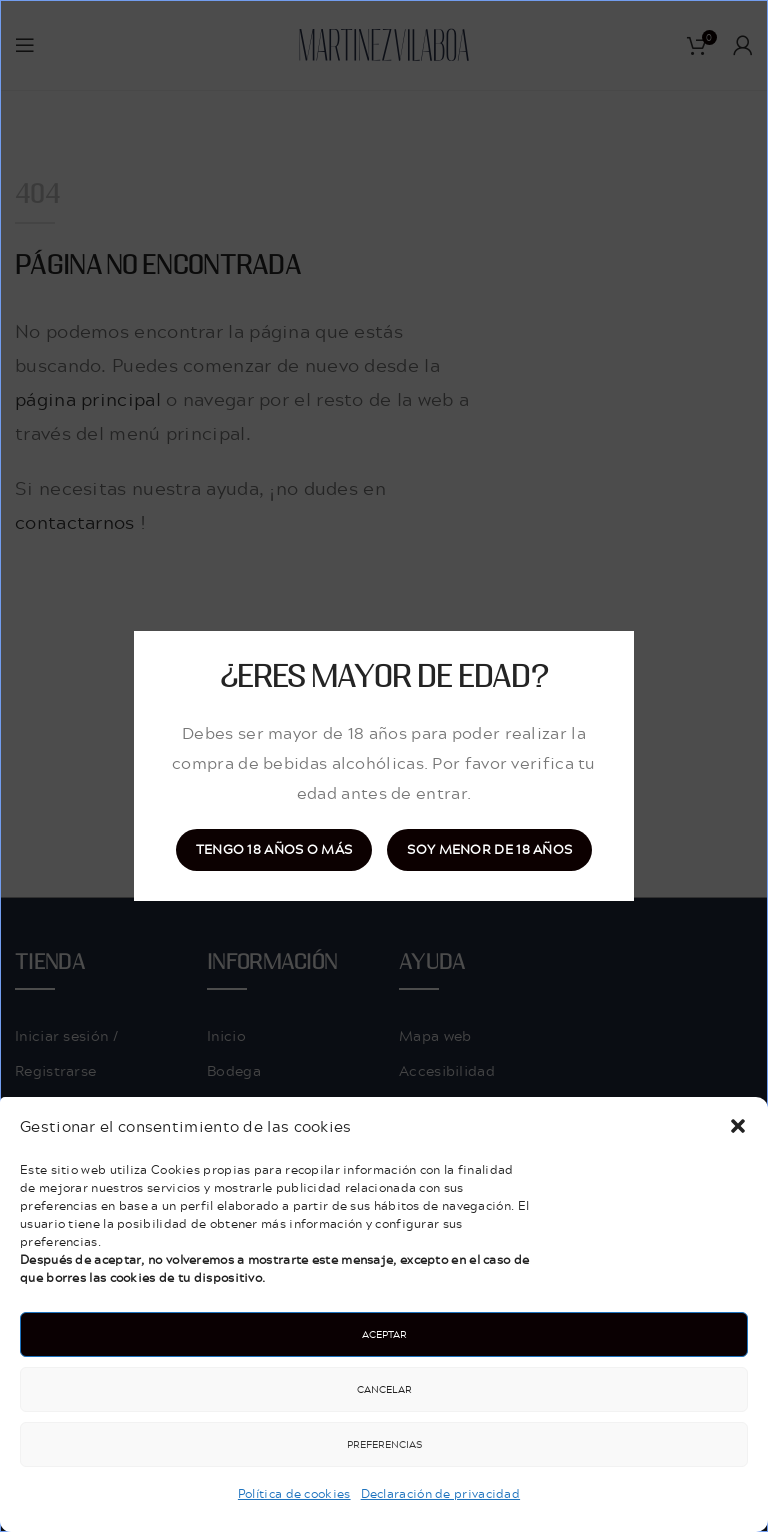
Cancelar (384, 1389)
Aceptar (384, 1334)
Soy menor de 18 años (489, 849)
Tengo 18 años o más (274, 849)
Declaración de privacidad (441, 1493)
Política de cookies (294, 1493)
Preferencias (384, 1444)
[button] (738, 1126)
